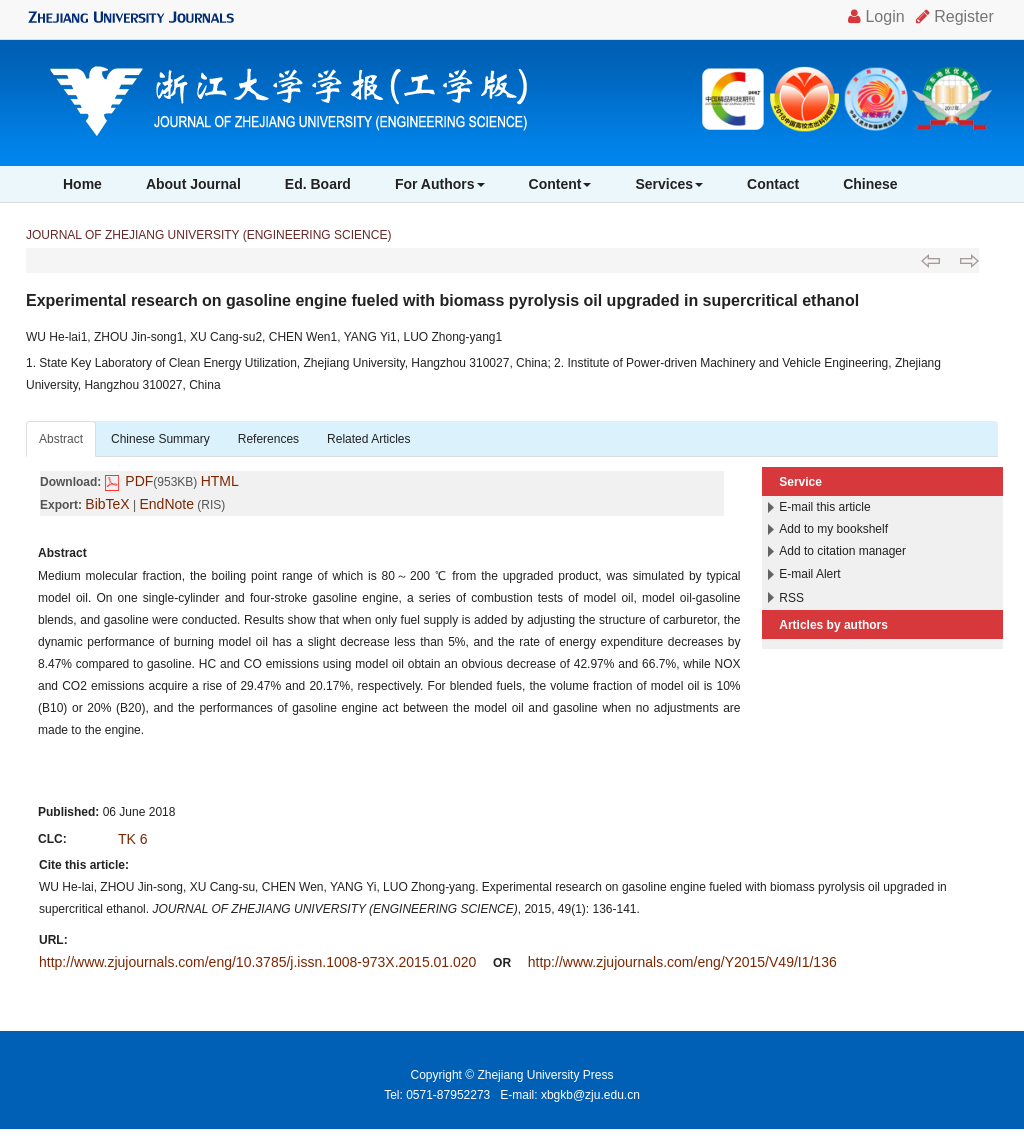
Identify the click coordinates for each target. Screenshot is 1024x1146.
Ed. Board (318, 184)
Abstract (61, 439)
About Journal (193, 184)
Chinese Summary (160, 439)
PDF (139, 481)
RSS (791, 598)
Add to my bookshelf (833, 529)
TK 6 (133, 839)
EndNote (167, 504)
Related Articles (368, 439)
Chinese (870, 184)
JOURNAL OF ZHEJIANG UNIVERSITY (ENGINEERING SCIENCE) (208, 235)
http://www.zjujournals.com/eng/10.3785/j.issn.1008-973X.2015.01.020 (257, 962)
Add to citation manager (842, 551)
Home (82, 184)
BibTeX (107, 504)
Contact (773, 184)
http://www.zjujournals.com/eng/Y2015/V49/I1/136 (682, 962)
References (268, 439)
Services (669, 184)
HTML (220, 481)
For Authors (440, 184)
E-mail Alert (809, 574)
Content (560, 184)
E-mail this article (824, 507)
